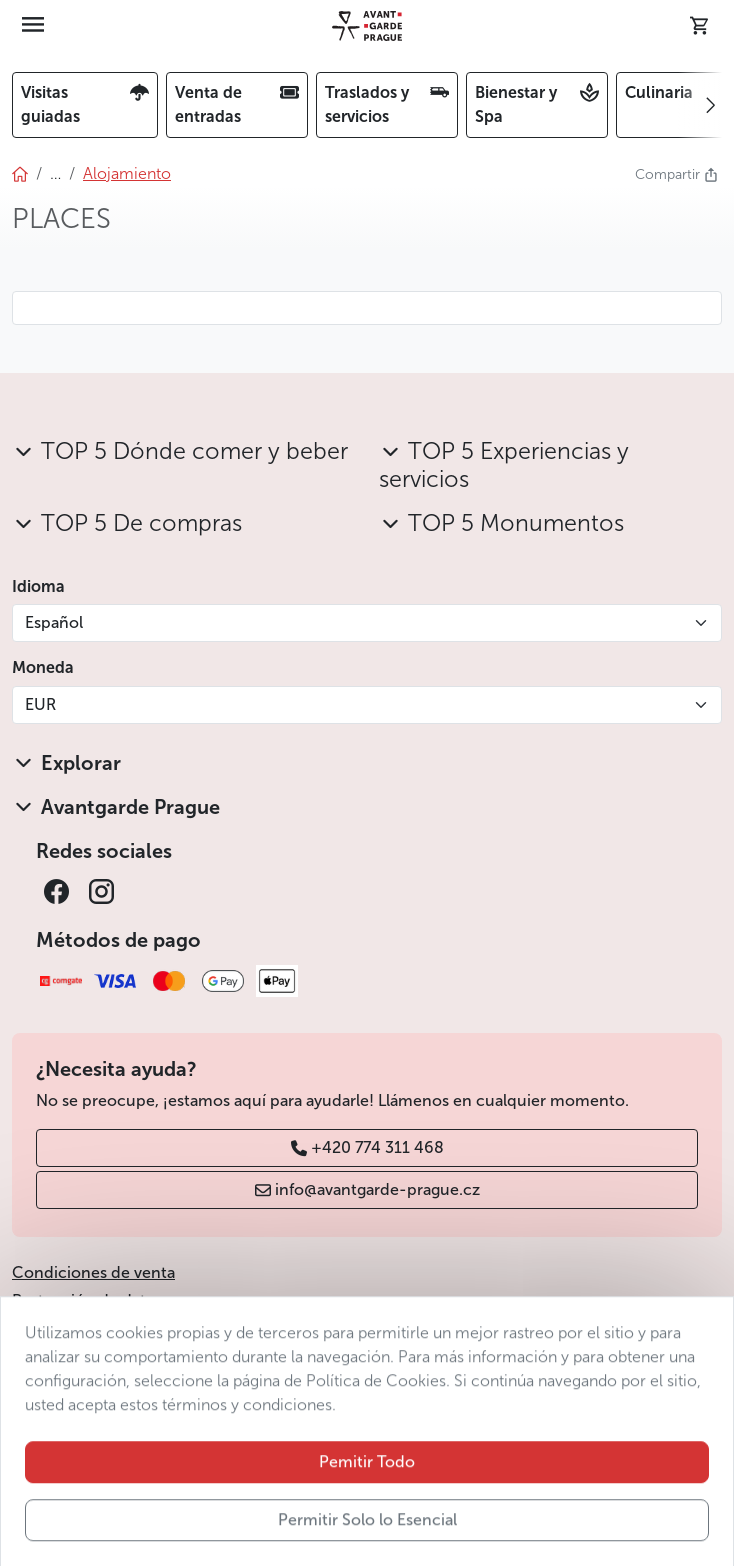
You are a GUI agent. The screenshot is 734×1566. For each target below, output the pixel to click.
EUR (40, 704)
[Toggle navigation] (33, 26)
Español (54, 622)
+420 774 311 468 (367, 1147)
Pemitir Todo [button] (367, 1508)
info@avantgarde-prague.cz (367, 1189)
